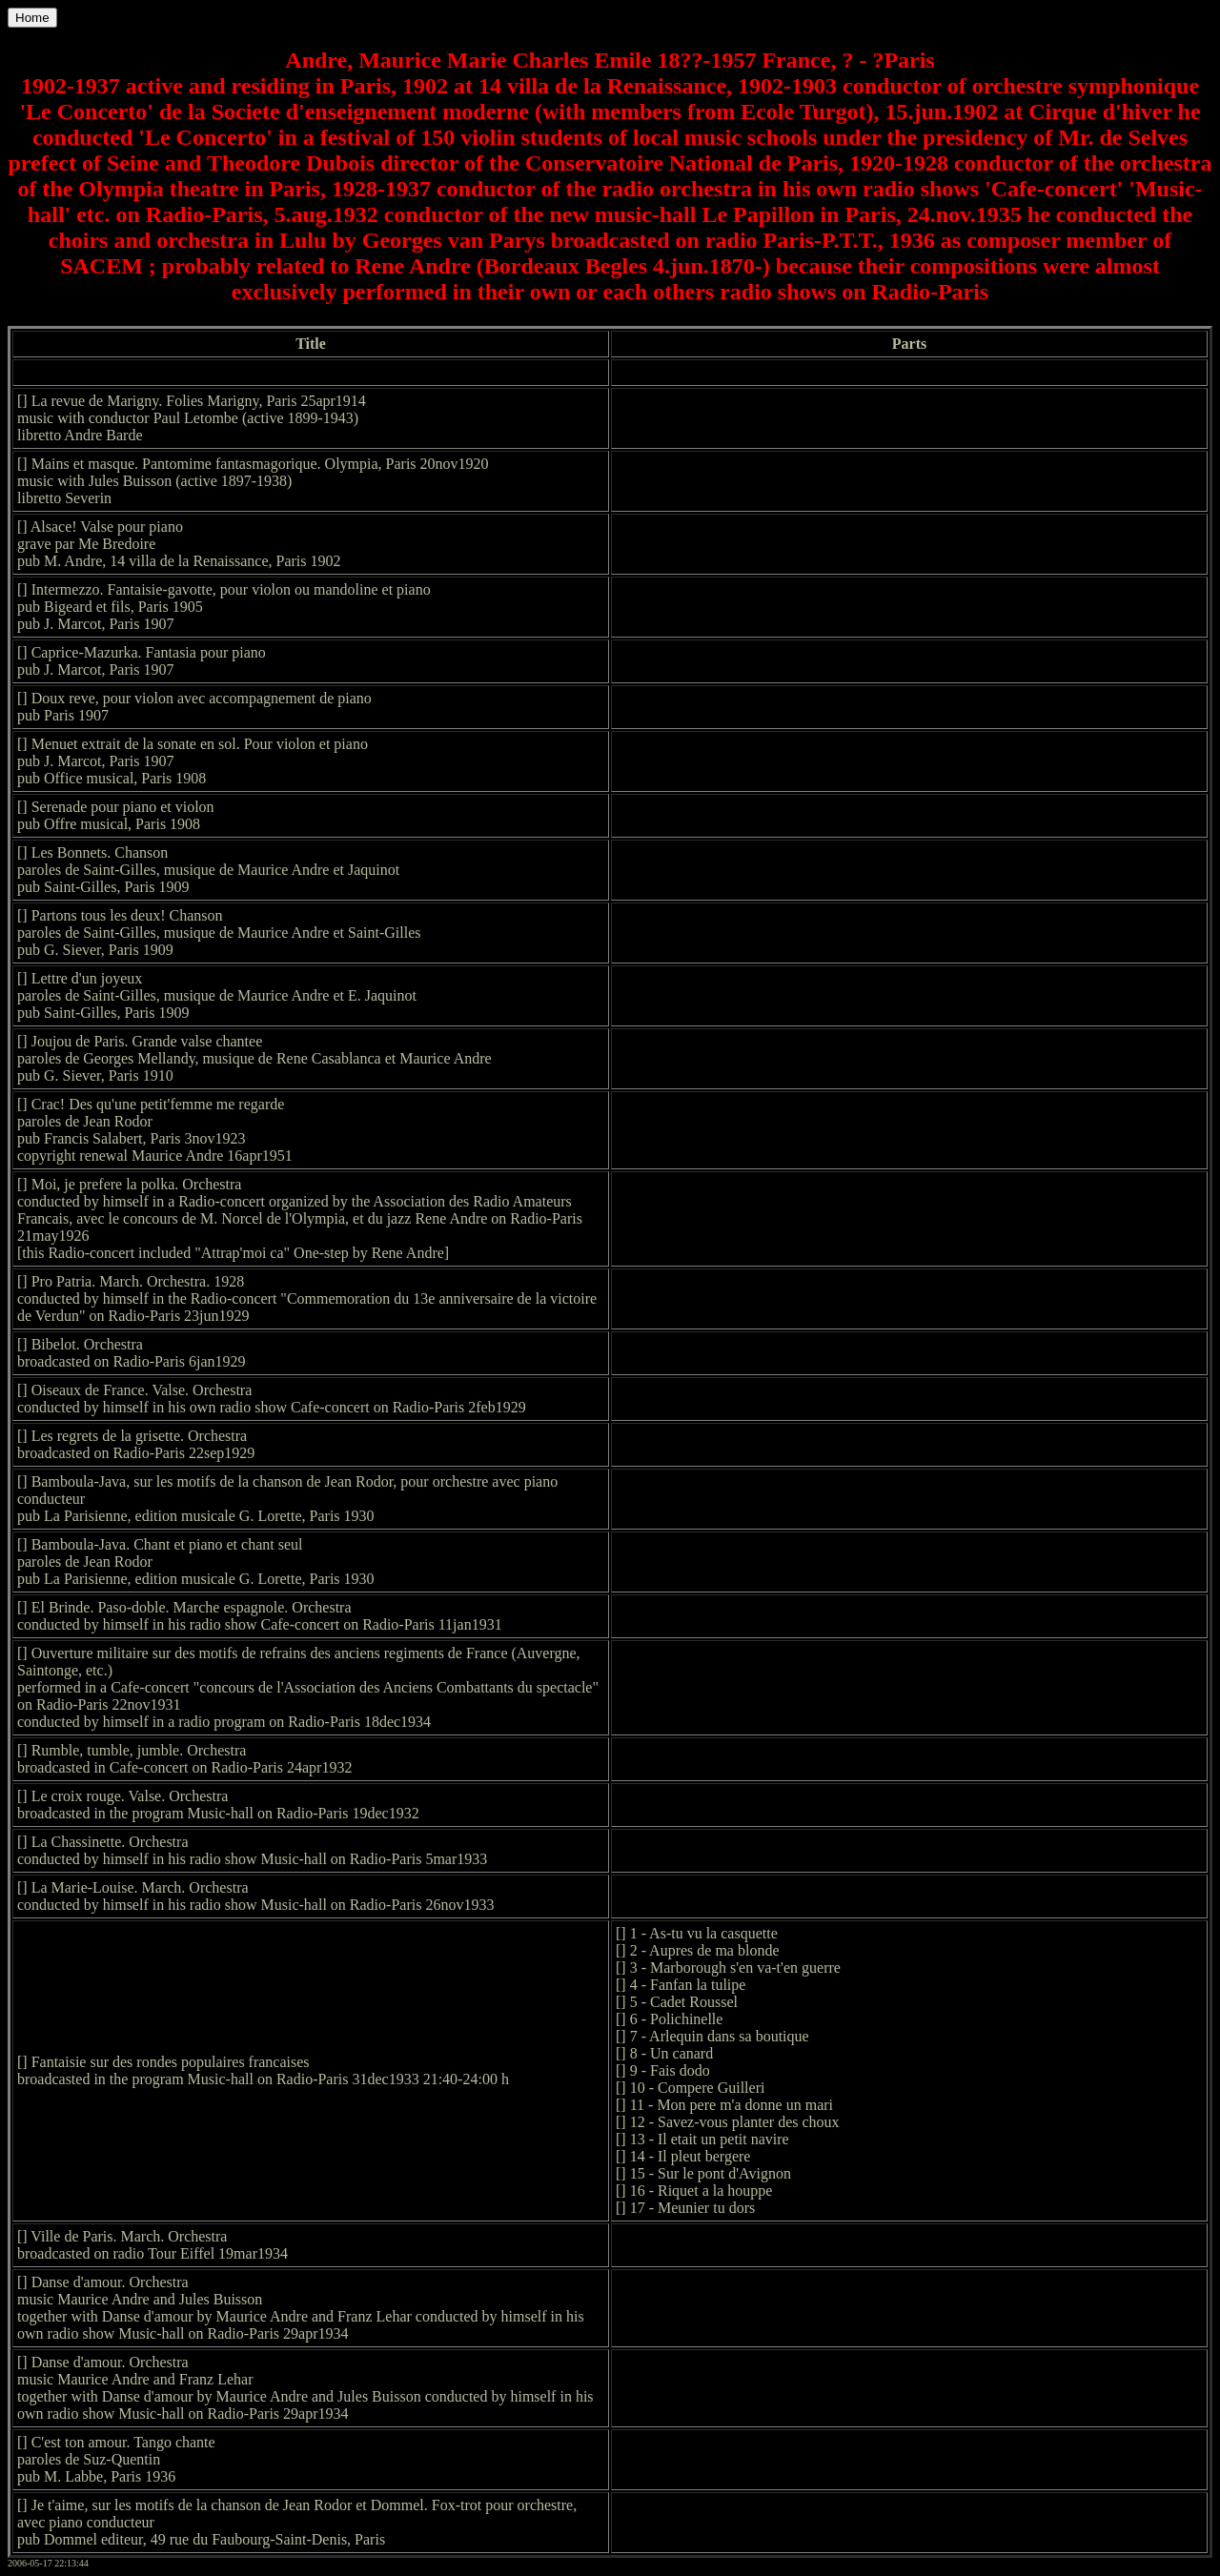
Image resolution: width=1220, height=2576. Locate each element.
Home (32, 17)
